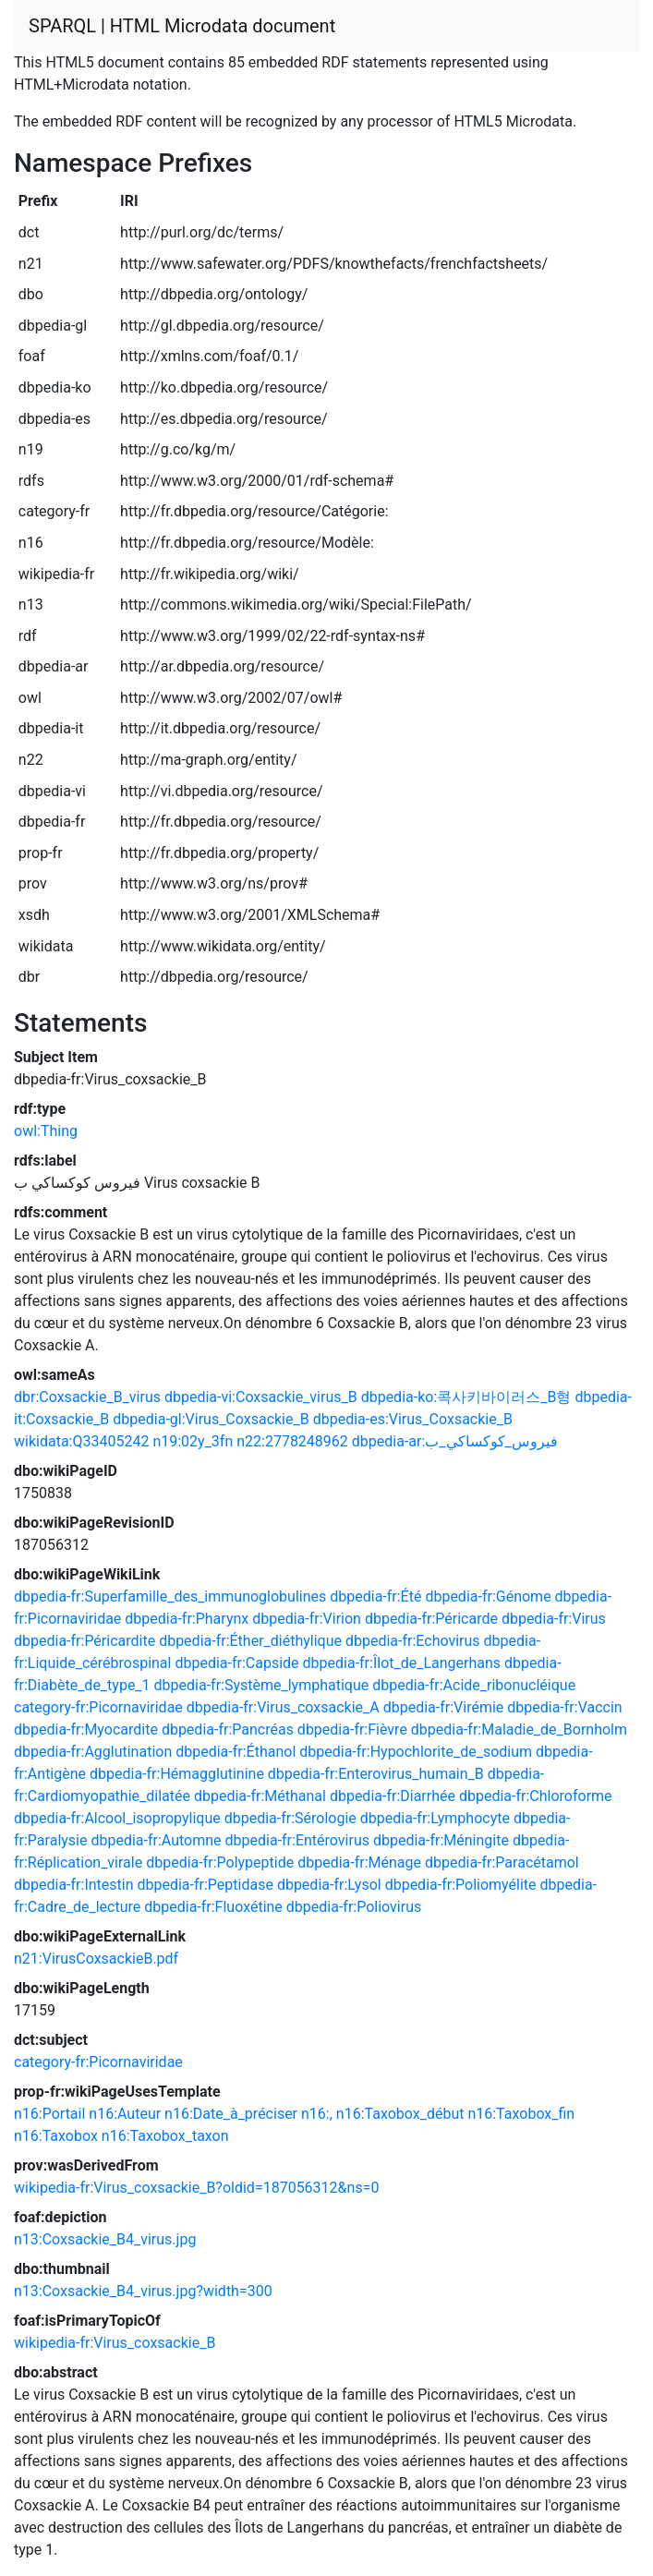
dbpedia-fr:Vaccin (564, 1707)
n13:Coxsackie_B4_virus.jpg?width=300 (143, 2291)
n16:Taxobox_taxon (165, 2136)
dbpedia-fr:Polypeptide (220, 1862)
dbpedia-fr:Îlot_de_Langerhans (402, 1663)
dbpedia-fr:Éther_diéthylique (250, 1641)
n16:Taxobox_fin (520, 2113)
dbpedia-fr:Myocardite (86, 1729)
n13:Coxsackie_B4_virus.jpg (105, 2239)
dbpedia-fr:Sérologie (290, 1818)
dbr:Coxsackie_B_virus (87, 1397)
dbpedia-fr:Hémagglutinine (177, 1774)
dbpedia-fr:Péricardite (84, 1641)
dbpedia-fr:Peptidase (204, 1884)
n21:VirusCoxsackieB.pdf (96, 1958)
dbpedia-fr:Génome (487, 1596)
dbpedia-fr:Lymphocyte (435, 1818)
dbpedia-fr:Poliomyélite (461, 1884)
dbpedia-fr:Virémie (443, 1707)
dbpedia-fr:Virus (554, 1618)
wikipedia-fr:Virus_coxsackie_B (114, 2343)
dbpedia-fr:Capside (236, 1663)
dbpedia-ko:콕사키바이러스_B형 (466, 1397)
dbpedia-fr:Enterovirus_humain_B (376, 1774)
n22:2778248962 (292, 1441)
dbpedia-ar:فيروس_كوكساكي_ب (455, 1441)
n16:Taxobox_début (400, 2113)
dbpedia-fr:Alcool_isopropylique (117, 1818)
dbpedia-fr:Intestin (74, 1884)
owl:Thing (46, 1131)
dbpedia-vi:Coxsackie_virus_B (260, 1397)
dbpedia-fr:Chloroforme (535, 1796)
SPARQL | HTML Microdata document (182, 26)
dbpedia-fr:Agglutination (93, 1751)
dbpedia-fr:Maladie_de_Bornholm (519, 1729)
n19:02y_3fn (192, 1441)
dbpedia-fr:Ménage (359, 1862)
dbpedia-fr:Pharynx (186, 1618)
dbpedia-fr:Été (375, 1596)
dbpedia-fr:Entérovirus (297, 1840)
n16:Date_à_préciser (230, 2113)
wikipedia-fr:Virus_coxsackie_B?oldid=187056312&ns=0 (196, 2187)
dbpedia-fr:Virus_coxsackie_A (283, 1707)
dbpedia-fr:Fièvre (352, 1729)
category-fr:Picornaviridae (98, 1707)
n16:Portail (49, 2113)
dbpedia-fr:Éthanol (235, 1751)
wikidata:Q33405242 (81, 1441)
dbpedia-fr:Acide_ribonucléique (473, 1685)
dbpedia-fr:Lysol (329, 1884)
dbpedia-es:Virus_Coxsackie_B (413, 1419)
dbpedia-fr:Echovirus (412, 1641)
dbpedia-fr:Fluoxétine (213, 1907)
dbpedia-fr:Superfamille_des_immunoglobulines (170, 1596)
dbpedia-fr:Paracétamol (502, 1862)
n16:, (317, 2113)
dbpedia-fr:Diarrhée (392, 1796)
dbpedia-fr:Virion (306, 1618)
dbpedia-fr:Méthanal (260, 1796)
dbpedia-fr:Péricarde (431, 1618)
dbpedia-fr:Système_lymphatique (261, 1685)
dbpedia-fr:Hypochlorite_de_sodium (415, 1751)
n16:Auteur (125, 2113)
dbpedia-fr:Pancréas (228, 1729)
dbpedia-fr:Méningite (441, 1840)
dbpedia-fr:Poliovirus (353, 1907)
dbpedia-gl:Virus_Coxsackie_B (210, 1419)
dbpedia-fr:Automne (156, 1840)
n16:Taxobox (56, 2136)
